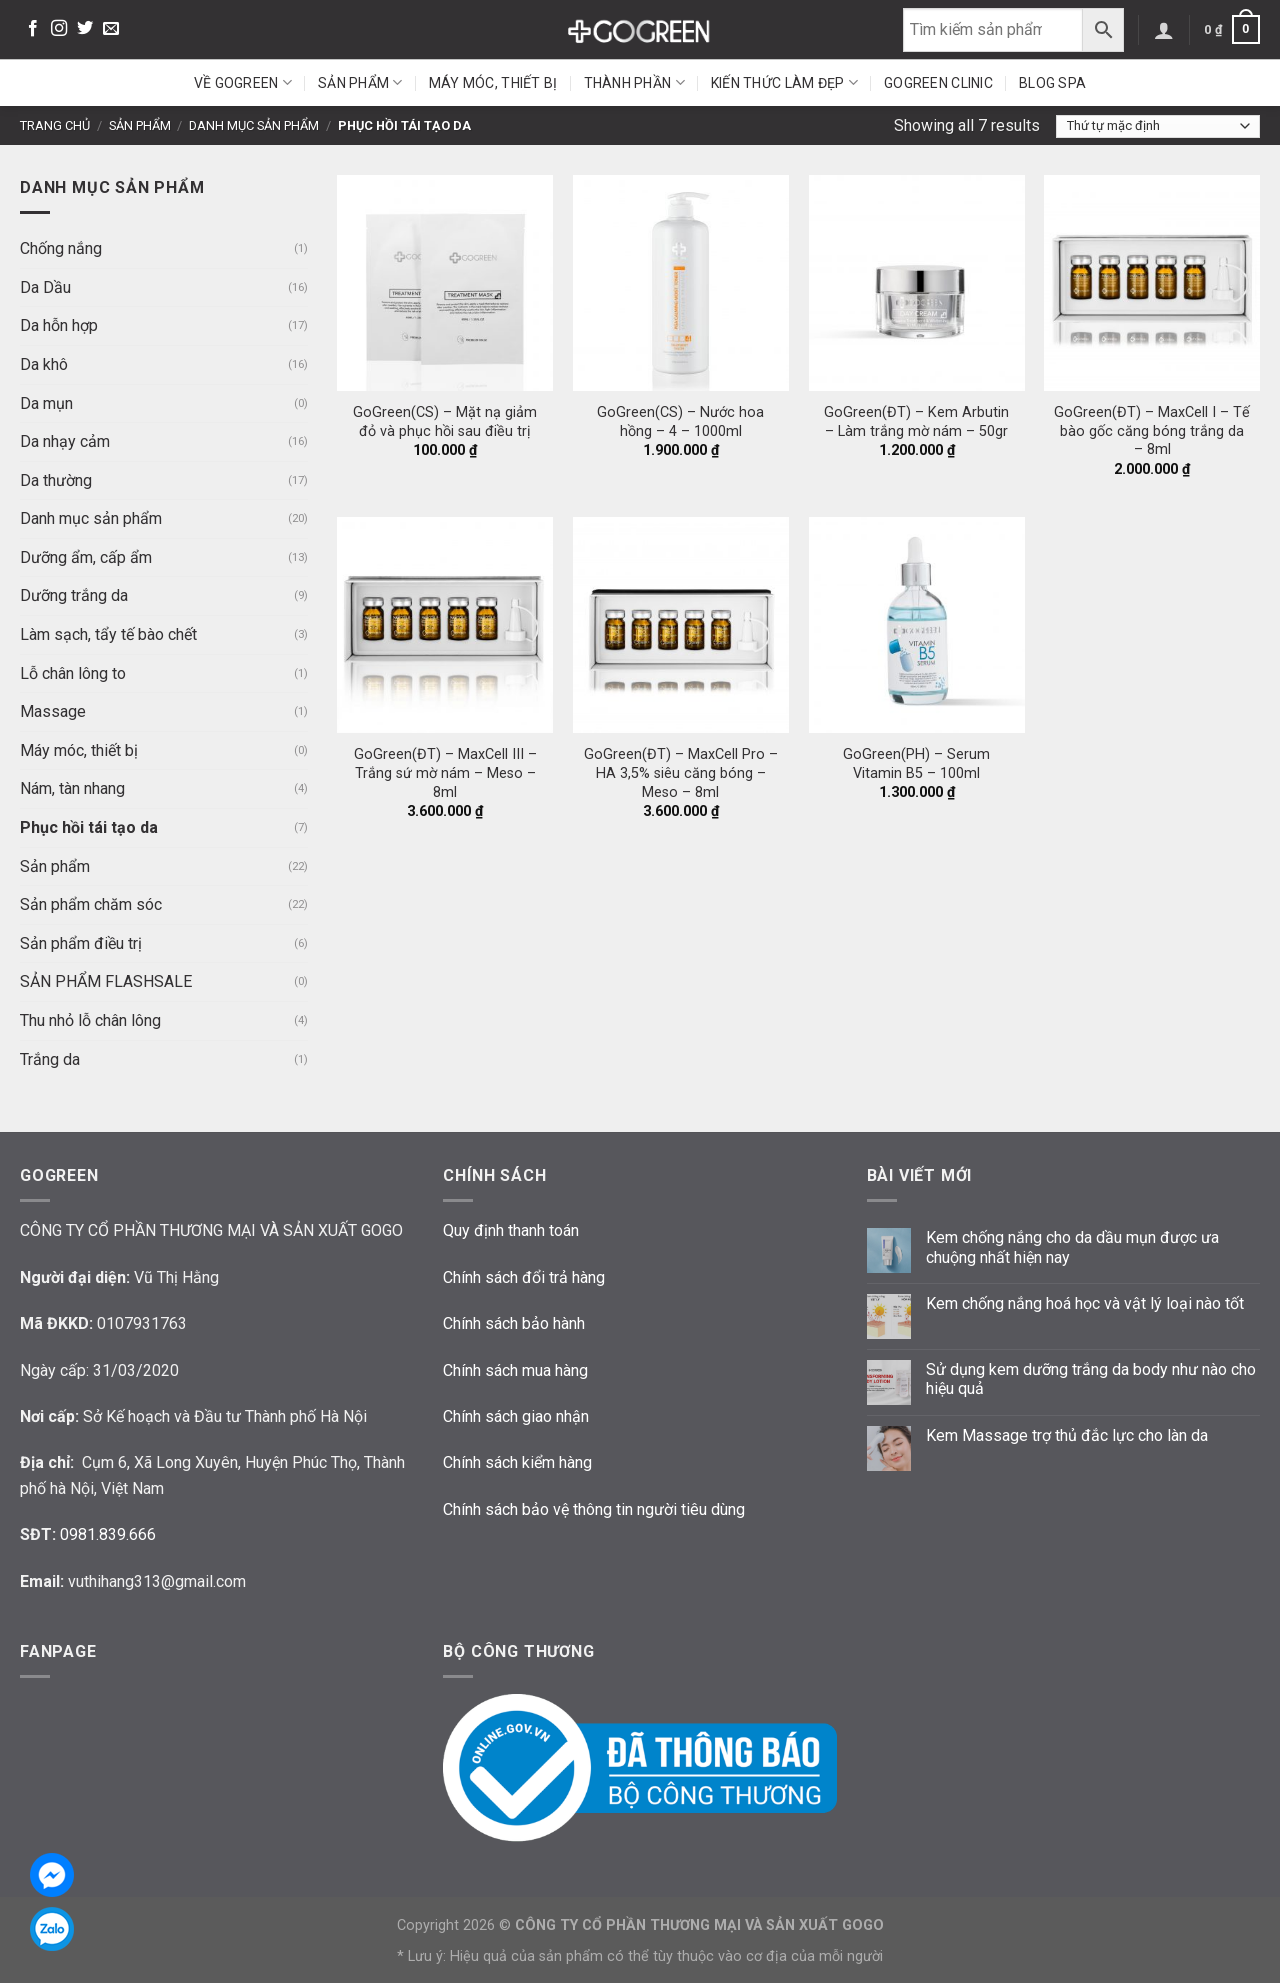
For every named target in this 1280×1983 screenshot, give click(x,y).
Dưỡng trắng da (74, 595)
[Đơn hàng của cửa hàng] (1158, 126)
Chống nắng (61, 248)
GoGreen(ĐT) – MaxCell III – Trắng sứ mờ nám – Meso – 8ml (445, 773)
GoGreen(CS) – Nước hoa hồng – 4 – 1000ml (680, 422)
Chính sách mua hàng (515, 1370)
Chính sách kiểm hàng (517, 1462)
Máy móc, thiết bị (493, 83)
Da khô (44, 364)
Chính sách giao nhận (516, 1416)
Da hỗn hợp (59, 325)
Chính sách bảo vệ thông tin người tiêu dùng (594, 1509)
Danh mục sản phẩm (254, 125)
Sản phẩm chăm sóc (91, 904)
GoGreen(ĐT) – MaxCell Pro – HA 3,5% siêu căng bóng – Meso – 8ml (681, 773)
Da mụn (46, 403)
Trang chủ (55, 125)
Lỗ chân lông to (73, 673)
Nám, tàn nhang (72, 788)
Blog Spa (1052, 83)
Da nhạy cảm (65, 441)
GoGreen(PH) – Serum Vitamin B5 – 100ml (916, 764)
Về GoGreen (243, 82)
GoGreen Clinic (938, 83)
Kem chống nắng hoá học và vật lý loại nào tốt (1085, 1303)
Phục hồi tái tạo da (89, 827)
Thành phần (634, 82)
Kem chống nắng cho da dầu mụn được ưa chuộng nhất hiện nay (1072, 1247)
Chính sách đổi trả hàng (524, 1277)
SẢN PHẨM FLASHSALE (106, 981)
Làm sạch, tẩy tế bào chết (108, 634)
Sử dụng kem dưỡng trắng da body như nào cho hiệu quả (1091, 1379)
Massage (53, 711)
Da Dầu (45, 287)
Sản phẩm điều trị (81, 943)
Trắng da (50, 1059)
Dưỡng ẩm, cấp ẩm (86, 557)
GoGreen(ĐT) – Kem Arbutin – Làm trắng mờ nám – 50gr (916, 422)
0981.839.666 (108, 1534)
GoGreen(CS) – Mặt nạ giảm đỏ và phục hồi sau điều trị (445, 422)
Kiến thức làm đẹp (784, 82)
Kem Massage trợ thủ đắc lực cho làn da (1067, 1435)
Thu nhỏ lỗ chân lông (90, 1020)
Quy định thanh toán (511, 1230)
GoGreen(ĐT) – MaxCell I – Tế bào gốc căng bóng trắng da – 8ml (1152, 431)
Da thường (56, 480)
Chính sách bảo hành (514, 1323)
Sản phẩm (360, 82)
